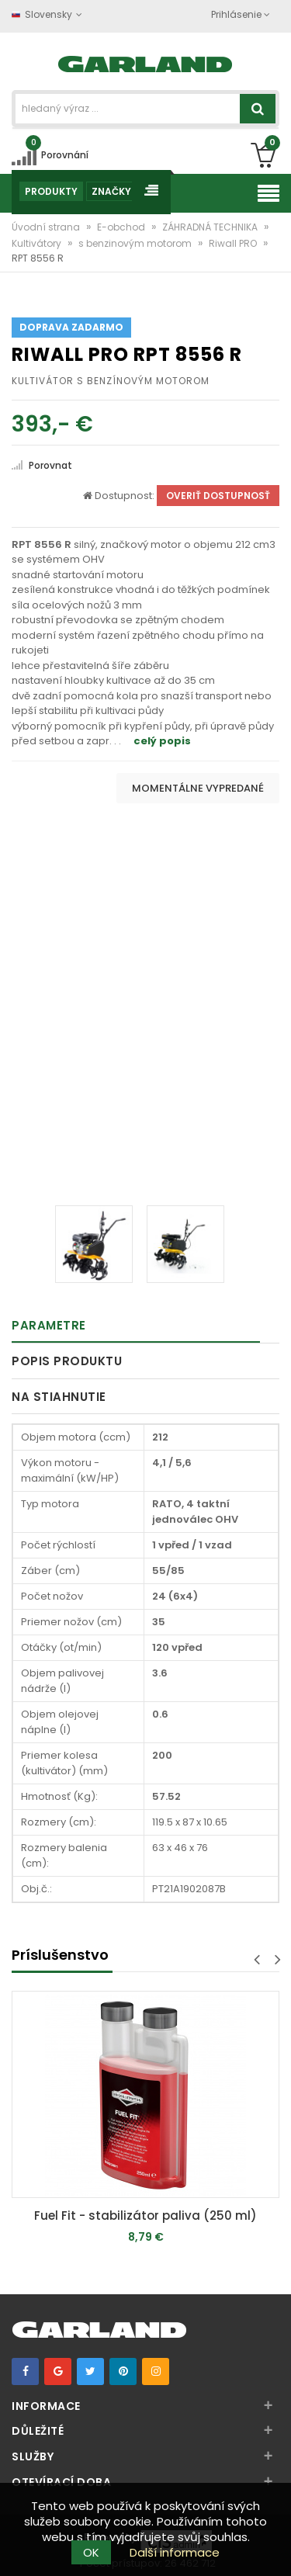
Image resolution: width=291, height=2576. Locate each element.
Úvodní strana (47, 227)
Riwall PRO (234, 243)
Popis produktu (67, 1361)
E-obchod (122, 227)
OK (91, 2552)
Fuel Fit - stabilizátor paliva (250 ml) (145, 2215)
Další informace (175, 2552)
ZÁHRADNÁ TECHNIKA (211, 227)
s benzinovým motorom (136, 243)
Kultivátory (38, 243)
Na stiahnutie (59, 1397)
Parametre (49, 1325)
